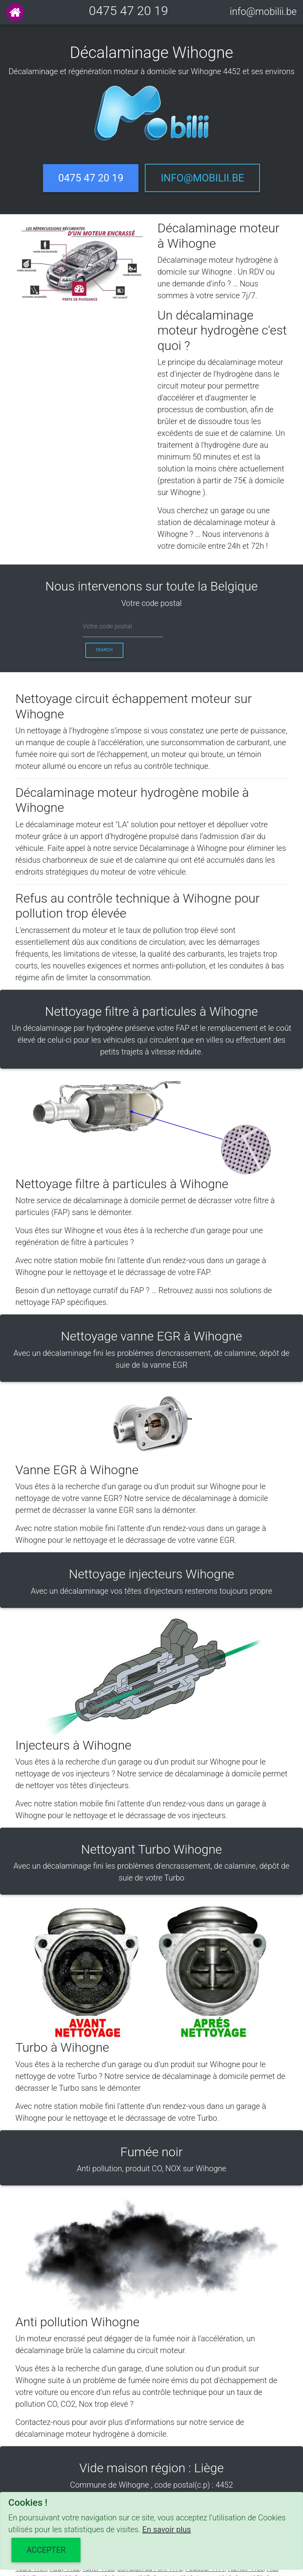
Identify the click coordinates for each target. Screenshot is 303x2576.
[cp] (123, 627)
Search (104, 649)
